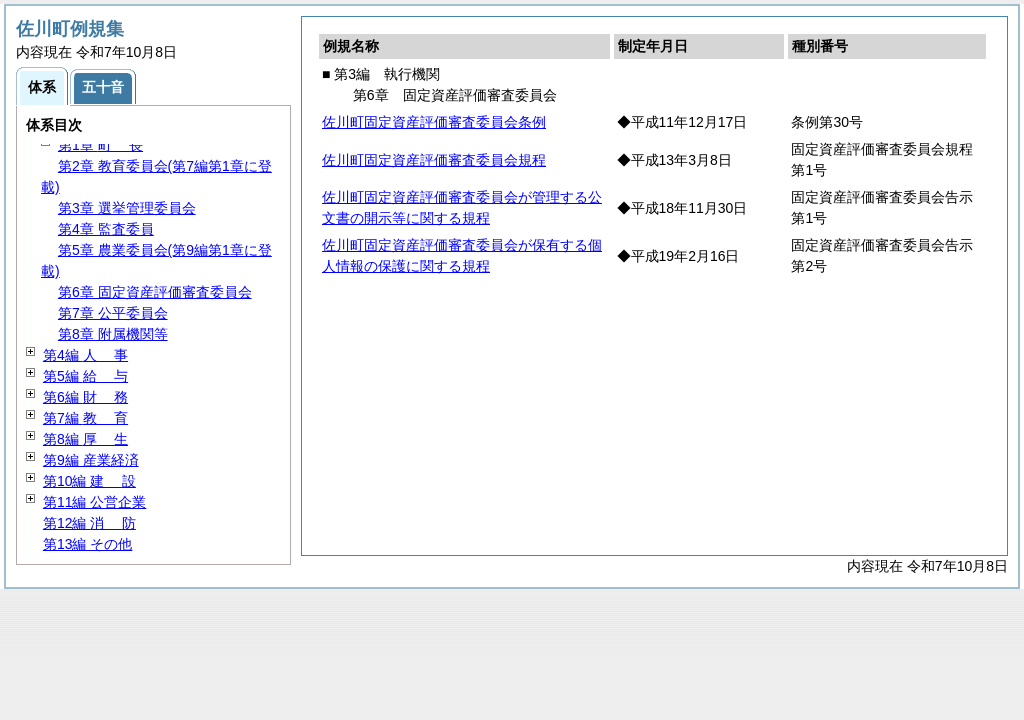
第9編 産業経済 (91, 460)
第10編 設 (89, 481)
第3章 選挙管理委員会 (127, 208)
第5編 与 (85, 376)
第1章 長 (100, 145)
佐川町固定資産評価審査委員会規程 (434, 160)
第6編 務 (85, 397)
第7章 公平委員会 (113, 313)
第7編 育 (85, 418)
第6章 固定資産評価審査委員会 (155, 292)
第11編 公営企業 (94, 502)
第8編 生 (85, 439)
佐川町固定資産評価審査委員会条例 (434, 122)
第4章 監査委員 (106, 229)
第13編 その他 (87, 544)
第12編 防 (89, 523)
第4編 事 (85, 355)
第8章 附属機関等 (113, 334)
